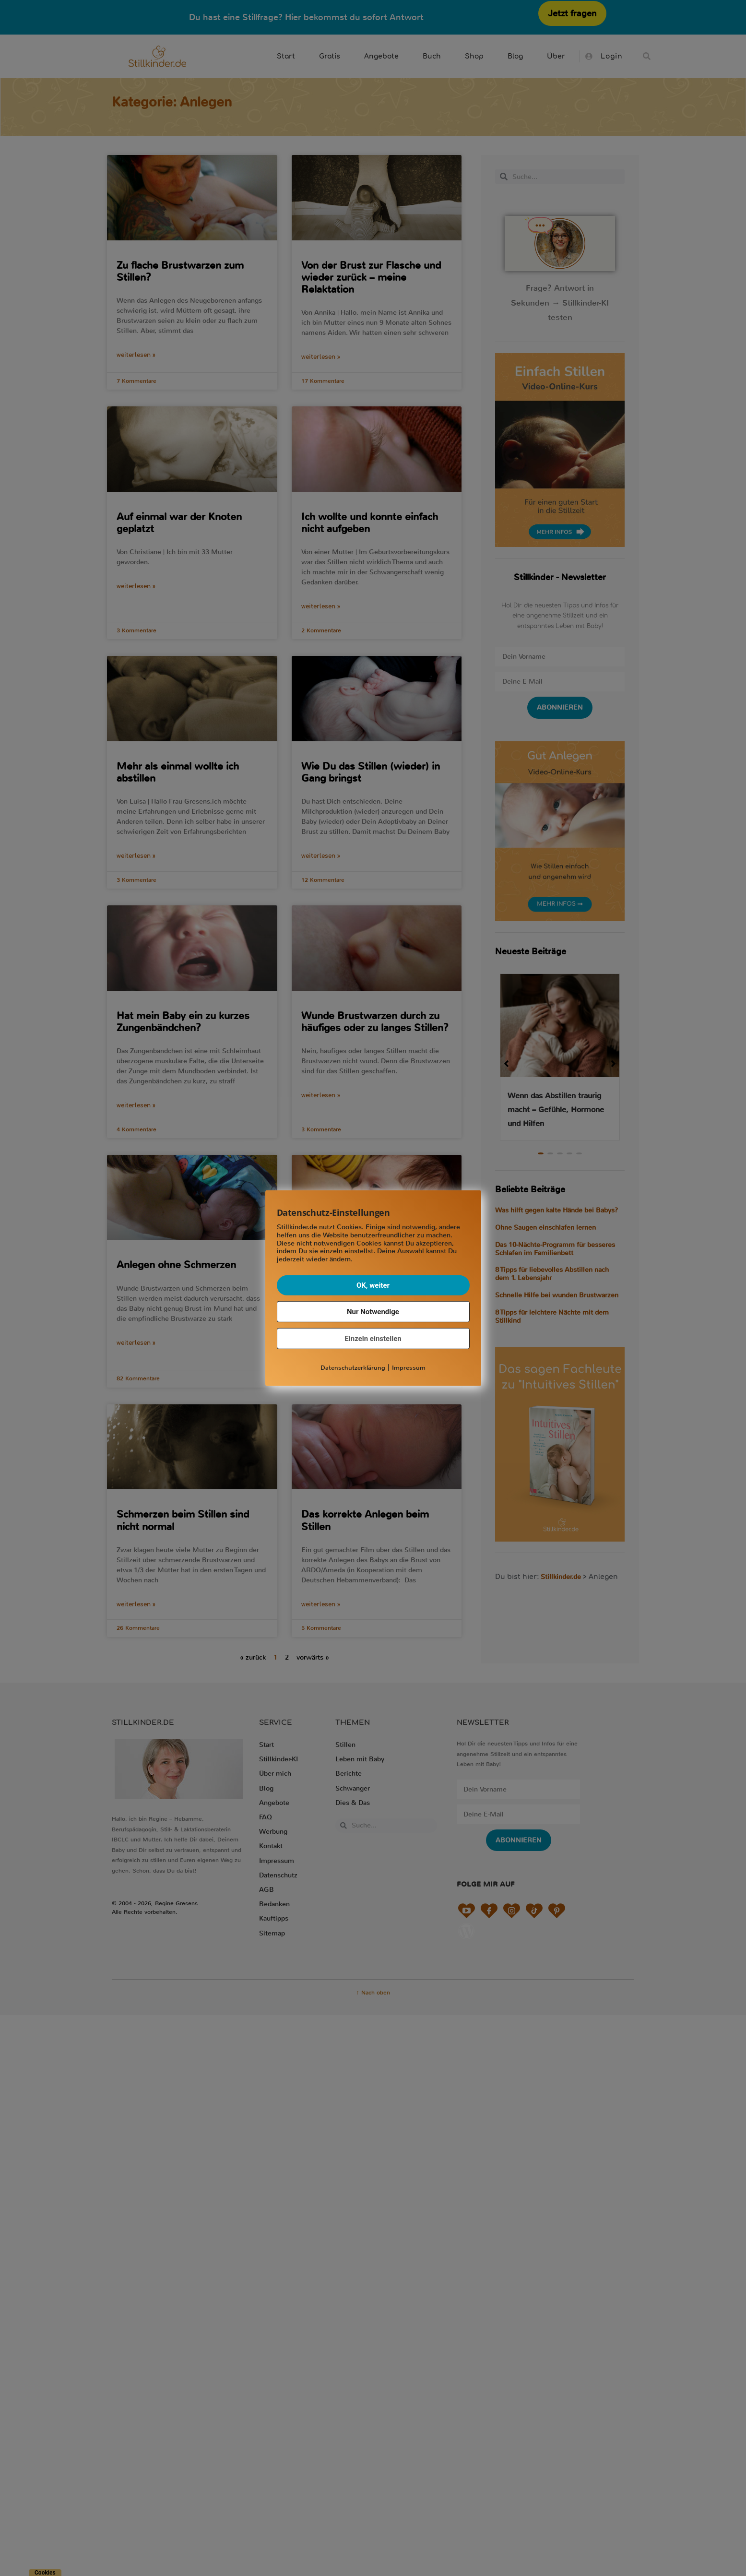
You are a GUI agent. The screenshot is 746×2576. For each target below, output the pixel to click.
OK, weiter (373, 1285)
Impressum (409, 1368)
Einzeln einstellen (372, 1338)
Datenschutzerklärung (352, 1368)
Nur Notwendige (373, 1311)
